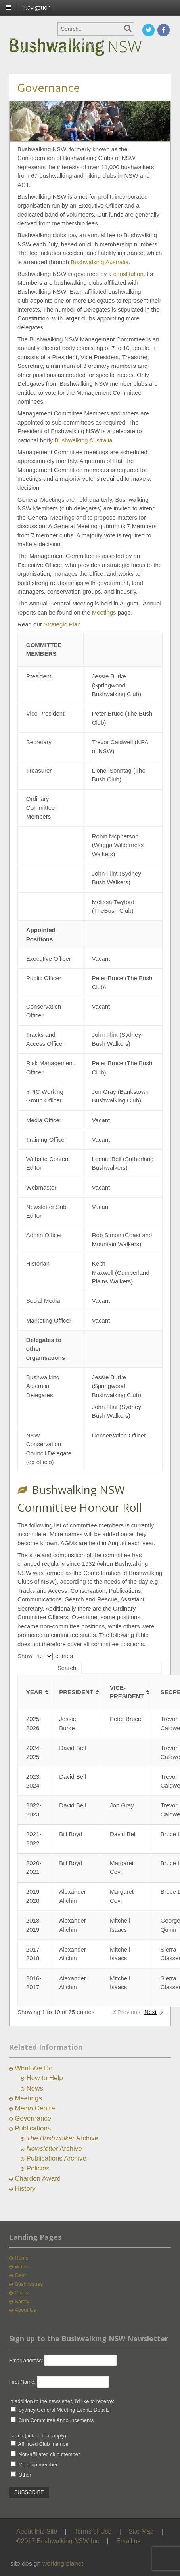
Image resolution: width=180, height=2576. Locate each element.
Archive (62, 2138)
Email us (128, 2541)
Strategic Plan (62, 624)
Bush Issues (29, 2284)
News (35, 2088)
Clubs (21, 2293)
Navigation (37, 7)
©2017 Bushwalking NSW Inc (57, 2541)
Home (22, 2258)
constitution (128, 273)
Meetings (104, 612)
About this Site (36, 2531)
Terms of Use (92, 2531)
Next (150, 2012)
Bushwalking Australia (99, 262)
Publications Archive (56, 2158)
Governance (33, 2118)
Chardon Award (38, 2178)
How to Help (45, 2078)
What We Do (33, 2068)
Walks (22, 2266)
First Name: (22, 2382)
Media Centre (35, 2108)
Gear (20, 2275)
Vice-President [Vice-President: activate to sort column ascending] (127, 1692)
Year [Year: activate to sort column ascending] (34, 1692)
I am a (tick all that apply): (38, 2436)
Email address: (27, 2360)
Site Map (140, 2531)
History (25, 2188)
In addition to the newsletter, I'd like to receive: (62, 2401)
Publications (33, 2128)
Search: (109, 1667)
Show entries (45, 1656)
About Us (25, 2310)
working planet (62, 2563)
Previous (128, 2012)
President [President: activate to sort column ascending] (76, 1692)
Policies (38, 2168)
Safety (22, 2301)
